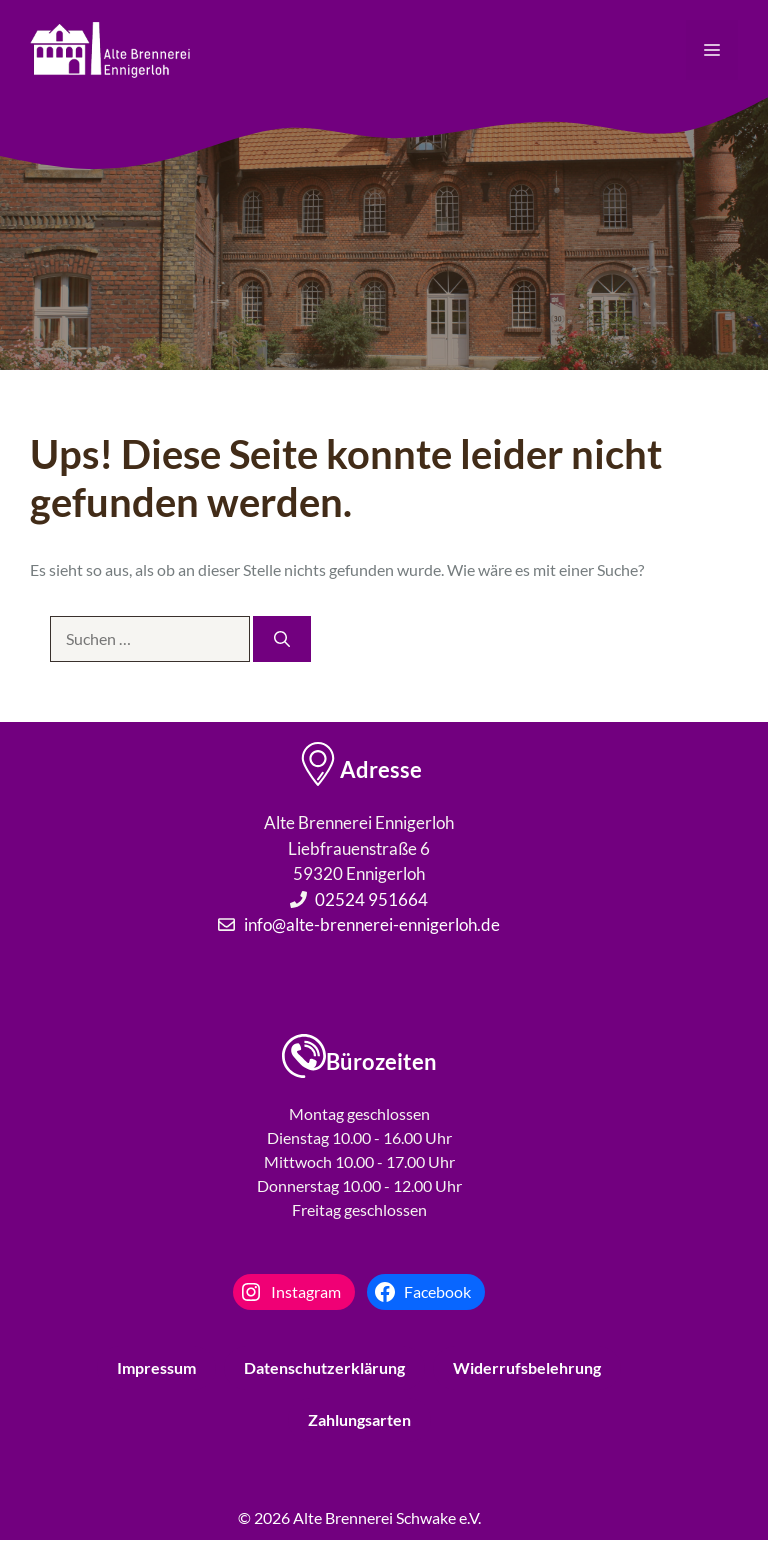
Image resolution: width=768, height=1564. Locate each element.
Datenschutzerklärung (324, 1367)
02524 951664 (371, 899)
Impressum (156, 1367)
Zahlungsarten (359, 1419)
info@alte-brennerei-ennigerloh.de (372, 924)
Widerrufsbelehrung (527, 1367)
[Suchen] (282, 639)
